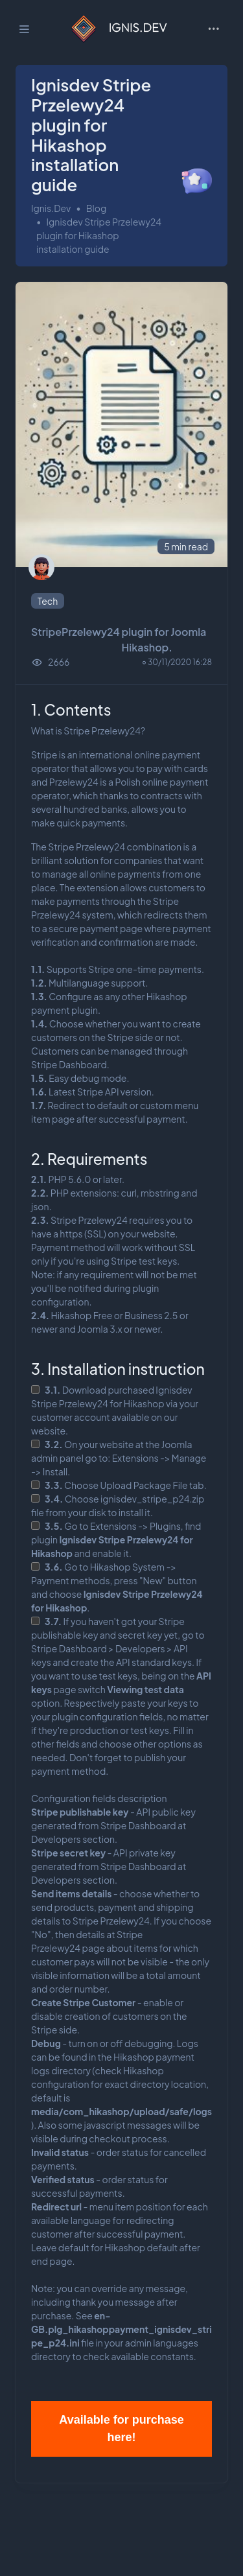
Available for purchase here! (121, 2428)
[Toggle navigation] (214, 29)
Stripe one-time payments (145, 969)
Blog (96, 208)
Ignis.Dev (51, 208)
